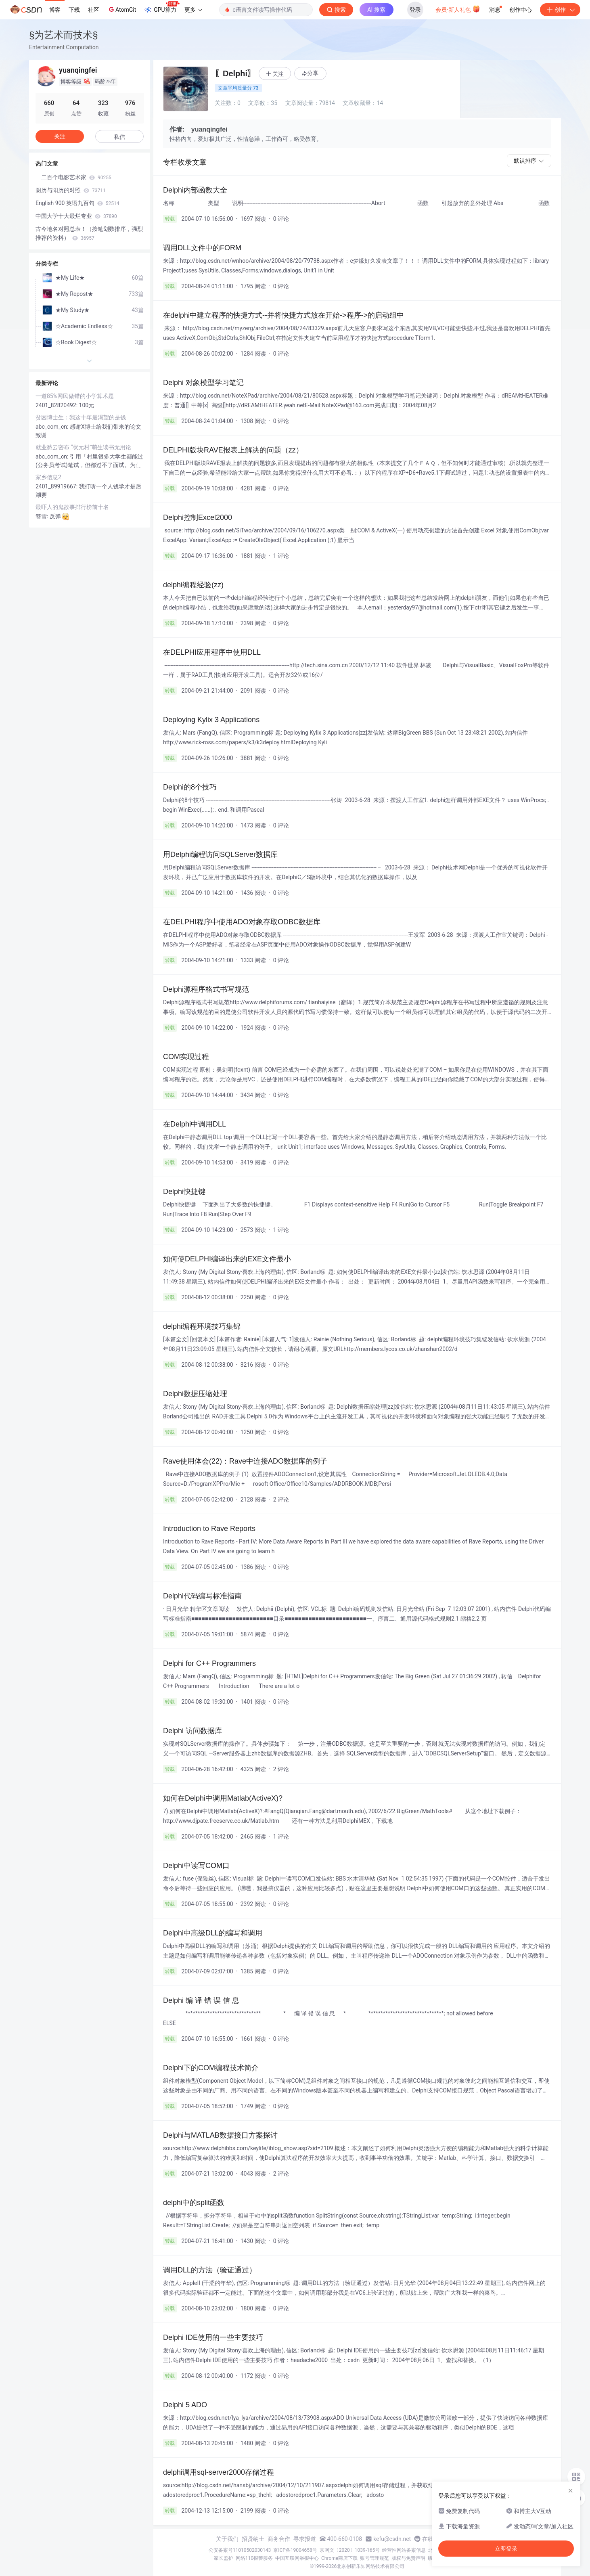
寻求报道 (304, 2539)
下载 (74, 9)
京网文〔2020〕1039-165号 (350, 2550)
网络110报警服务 (254, 2558)
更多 (193, 9)
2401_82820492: (57, 405)
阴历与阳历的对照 (71, 190)
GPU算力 (161, 7)
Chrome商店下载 (339, 2558)
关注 (59, 136)
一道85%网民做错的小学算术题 (80, 396)
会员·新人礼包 (457, 9)
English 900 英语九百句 (77, 203)
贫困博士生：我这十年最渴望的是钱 (81, 417)
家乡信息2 (48, 477)
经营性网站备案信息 (404, 2550)
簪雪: (43, 516)
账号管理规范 (374, 2558)
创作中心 (520, 9)
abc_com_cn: (53, 426)
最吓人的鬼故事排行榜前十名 (72, 507)
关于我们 (227, 2539)
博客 (55, 9)
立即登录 (506, 2548)
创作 (560, 9)
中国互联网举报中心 (297, 2558)
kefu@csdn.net (392, 2539)
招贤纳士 (253, 2539)
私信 (119, 137)
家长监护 (223, 2558)
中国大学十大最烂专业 (76, 216)
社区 (93, 9)
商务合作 (279, 2539)
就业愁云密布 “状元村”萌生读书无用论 (83, 447)
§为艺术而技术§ (63, 34)
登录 (415, 9)
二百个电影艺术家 (73, 177)
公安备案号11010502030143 (240, 2550)
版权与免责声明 (408, 2558)
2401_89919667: (57, 486)
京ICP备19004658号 (295, 2550)
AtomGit (121, 9)
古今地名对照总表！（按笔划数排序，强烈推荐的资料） (89, 233)
